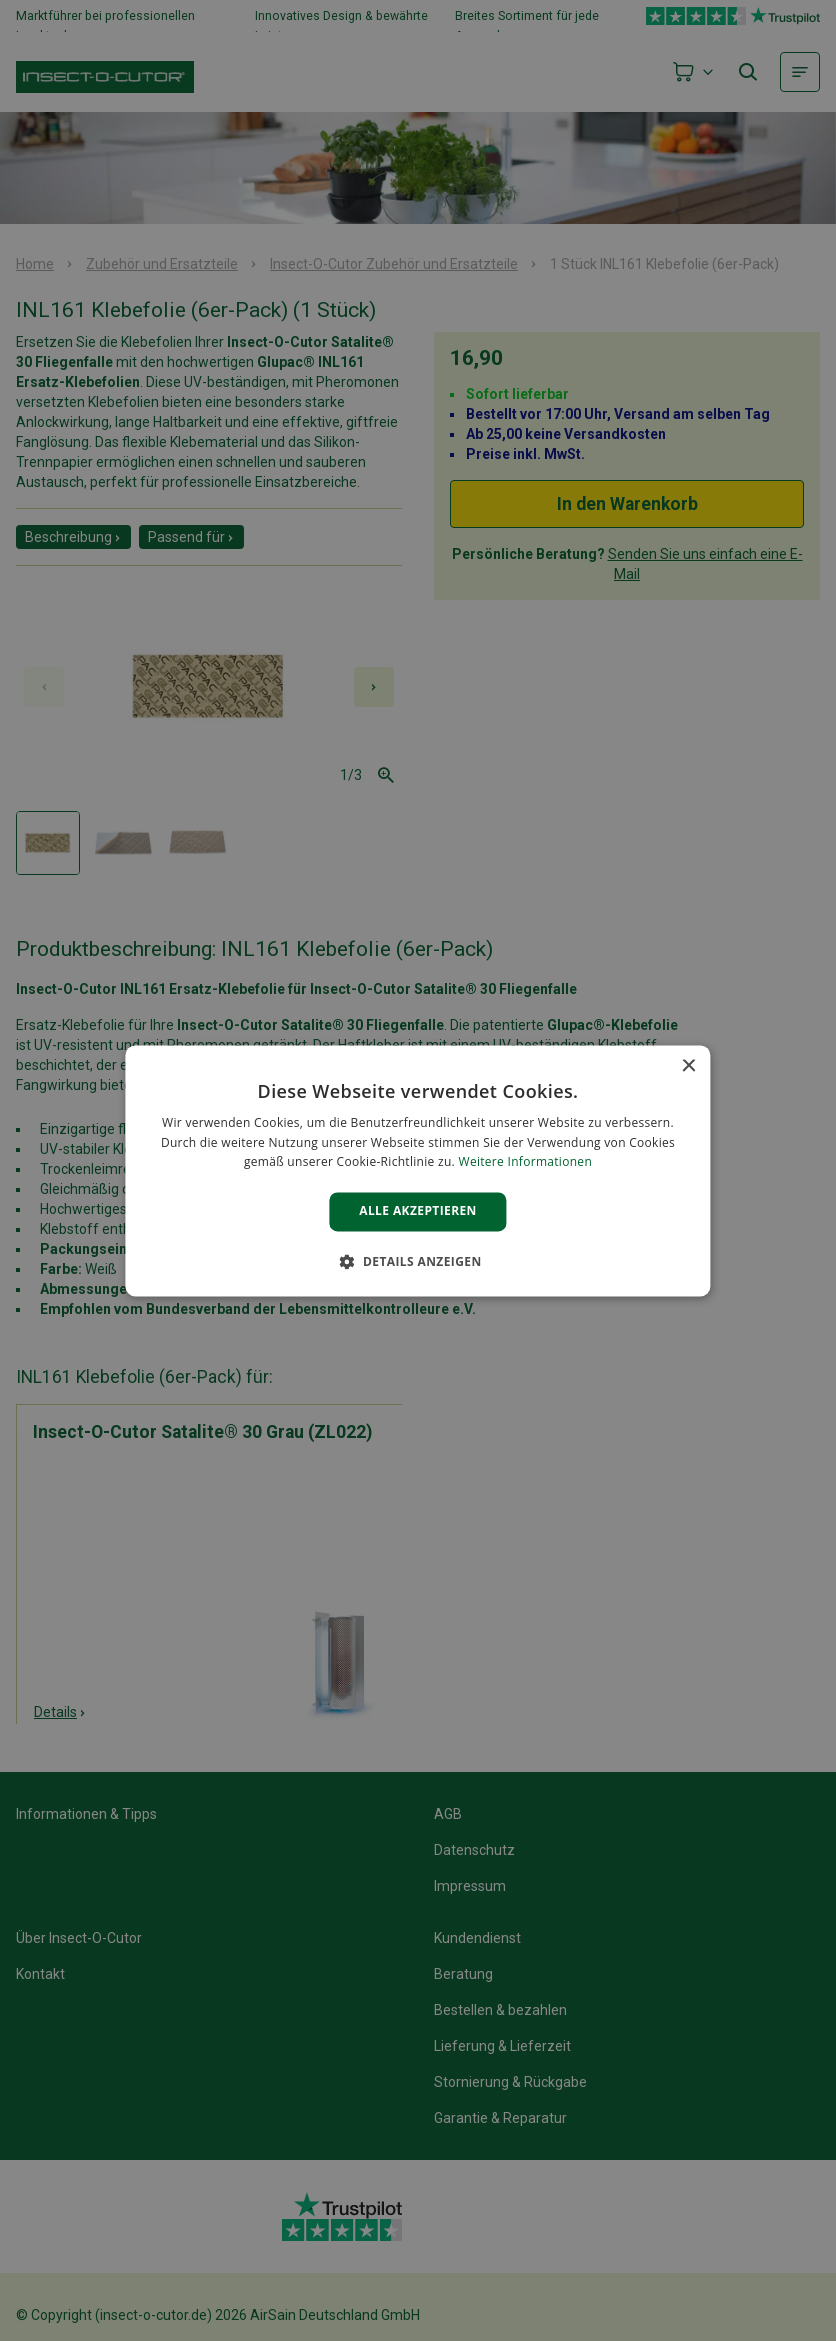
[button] (417, 1261)
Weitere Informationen (526, 1162)
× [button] (688, 1066)
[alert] (418, 1170)
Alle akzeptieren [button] (418, 1211)
